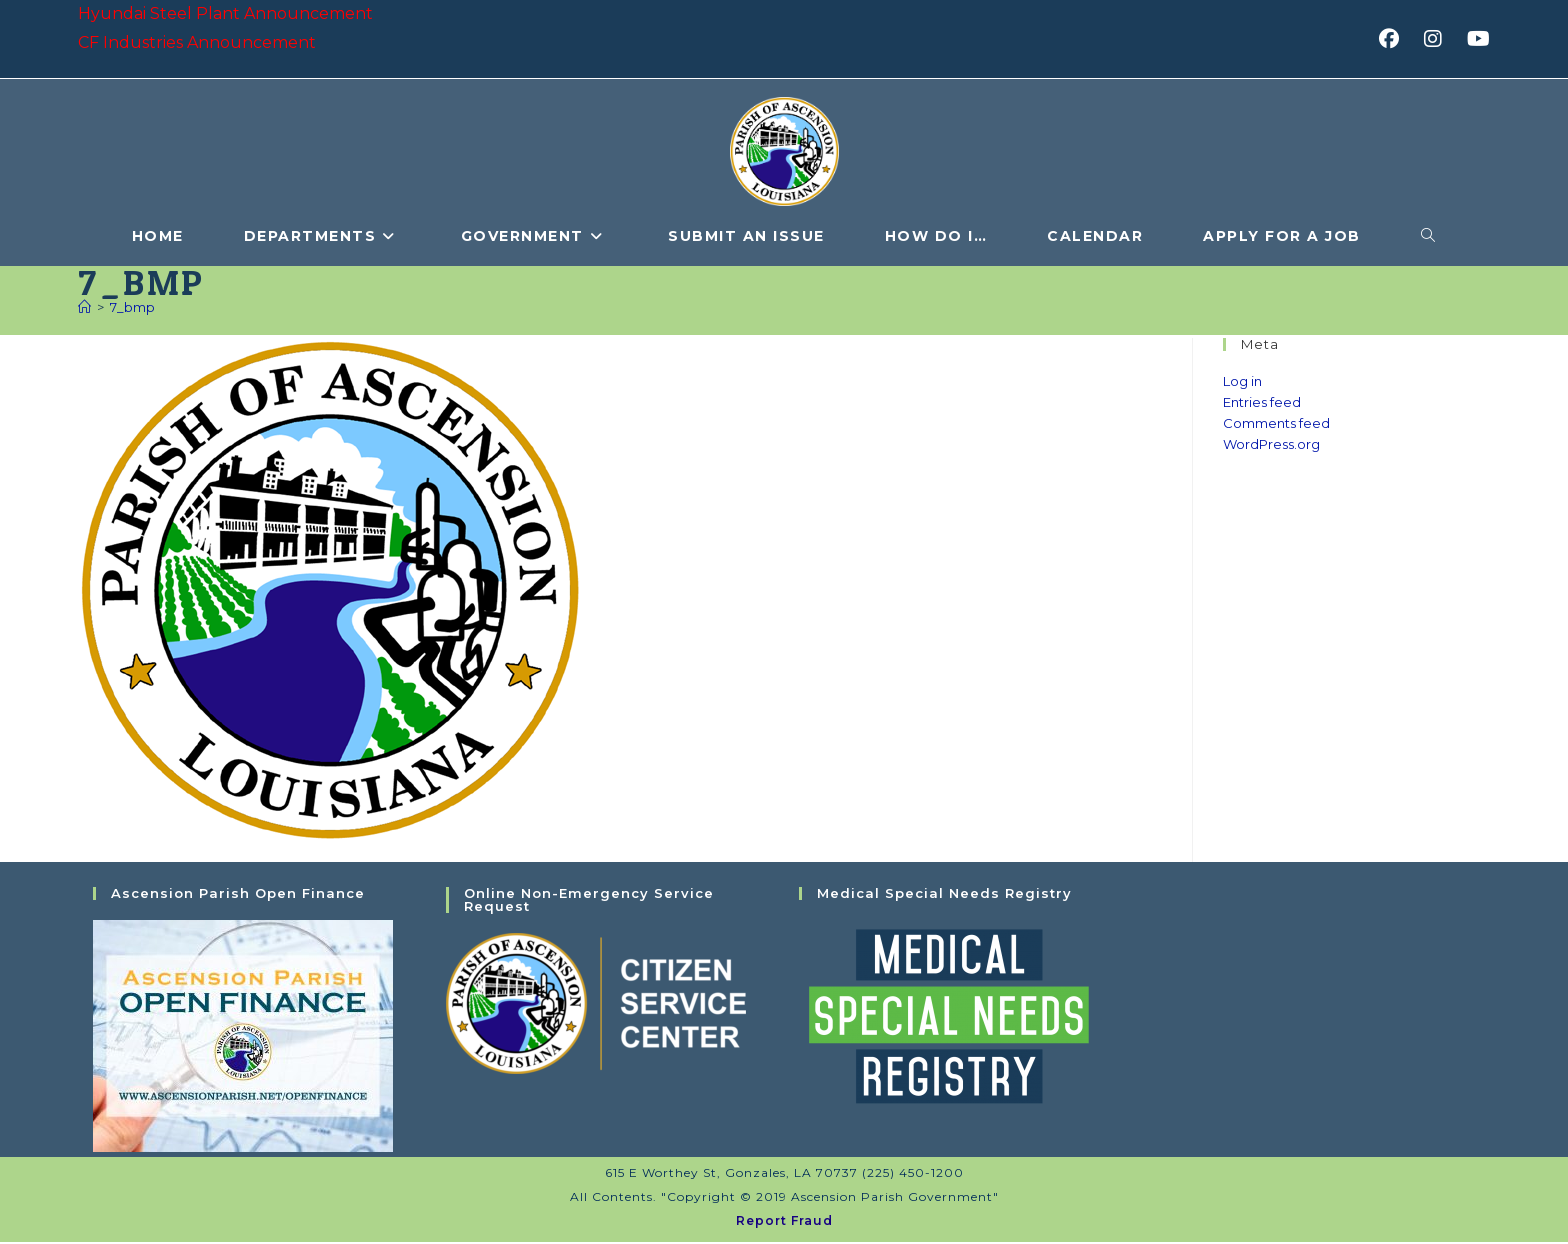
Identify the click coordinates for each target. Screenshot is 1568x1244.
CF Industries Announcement (197, 42)
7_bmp (132, 309)
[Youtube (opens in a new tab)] (1475, 39)
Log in (1242, 383)
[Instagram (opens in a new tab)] (1439, 39)
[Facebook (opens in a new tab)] (1395, 39)
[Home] (84, 309)
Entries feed (1262, 404)
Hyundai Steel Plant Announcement (225, 13)
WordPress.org (1271, 445)
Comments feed (1276, 425)
